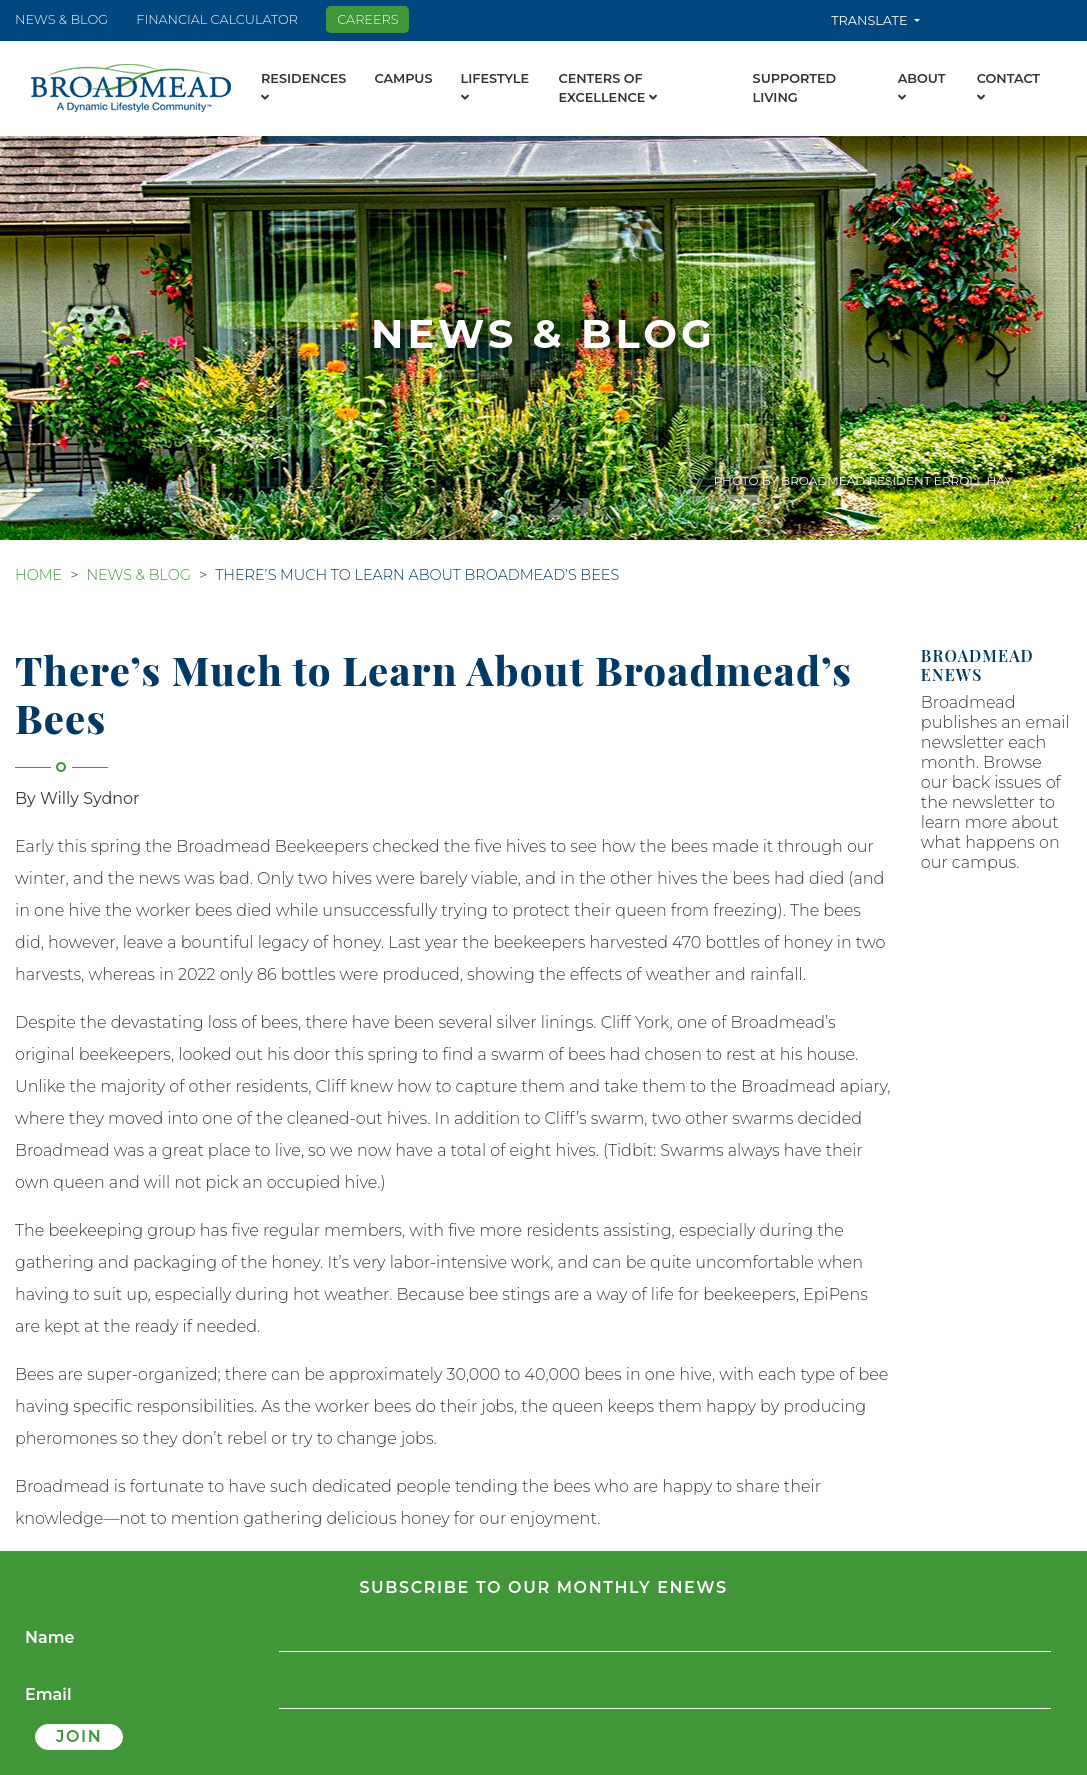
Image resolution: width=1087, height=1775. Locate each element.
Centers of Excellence (607, 88)
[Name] (665, 1638)
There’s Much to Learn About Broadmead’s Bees (417, 575)
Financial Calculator (217, 19)
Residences (303, 88)
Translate (871, 20)
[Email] (665, 1695)
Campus (403, 78)
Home (38, 575)
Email (48, 1694)
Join (79, 1736)
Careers (367, 19)
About (922, 88)
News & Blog (61, 19)
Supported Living (794, 88)
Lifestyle (495, 88)
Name (50, 1637)
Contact (1008, 88)
